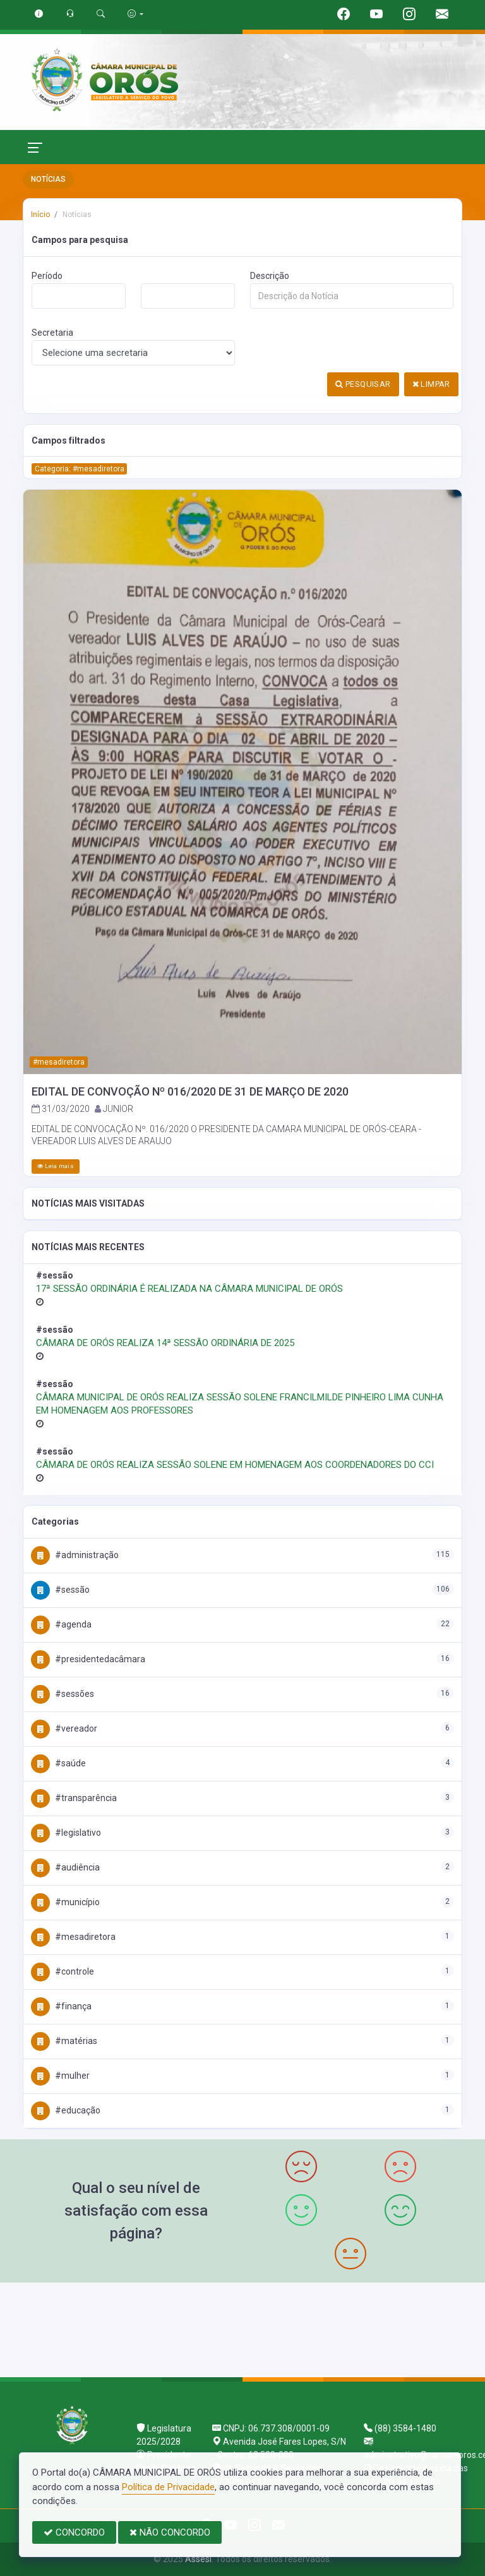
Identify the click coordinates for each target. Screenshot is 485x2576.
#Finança (61, 2006)
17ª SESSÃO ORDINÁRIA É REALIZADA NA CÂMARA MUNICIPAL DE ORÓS (189, 1288)
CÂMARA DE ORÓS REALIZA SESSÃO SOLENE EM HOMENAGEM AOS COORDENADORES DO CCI (235, 1464)
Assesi (198, 2559)
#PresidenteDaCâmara (88, 1659)
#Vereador (64, 1728)
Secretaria (52, 333)
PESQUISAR (362, 384)
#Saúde (58, 1763)
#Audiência (65, 1867)
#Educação (65, 2110)
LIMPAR (431, 384)
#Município (65, 1902)
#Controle (62, 1971)
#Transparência (74, 1798)
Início (40, 214)
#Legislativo (66, 1833)
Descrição (269, 276)
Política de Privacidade (168, 2487)
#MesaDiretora (73, 1937)
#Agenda (61, 1624)
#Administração (75, 1555)
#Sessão (60, 1590)
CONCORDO (74, 2532)
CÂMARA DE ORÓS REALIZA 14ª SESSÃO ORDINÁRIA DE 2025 (165, 1343)
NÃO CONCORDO (169, 2532)
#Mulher (60, 2076)
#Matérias (64, 2041)
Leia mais (55, 1165)
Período (47, 276)
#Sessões (62, 1694)
